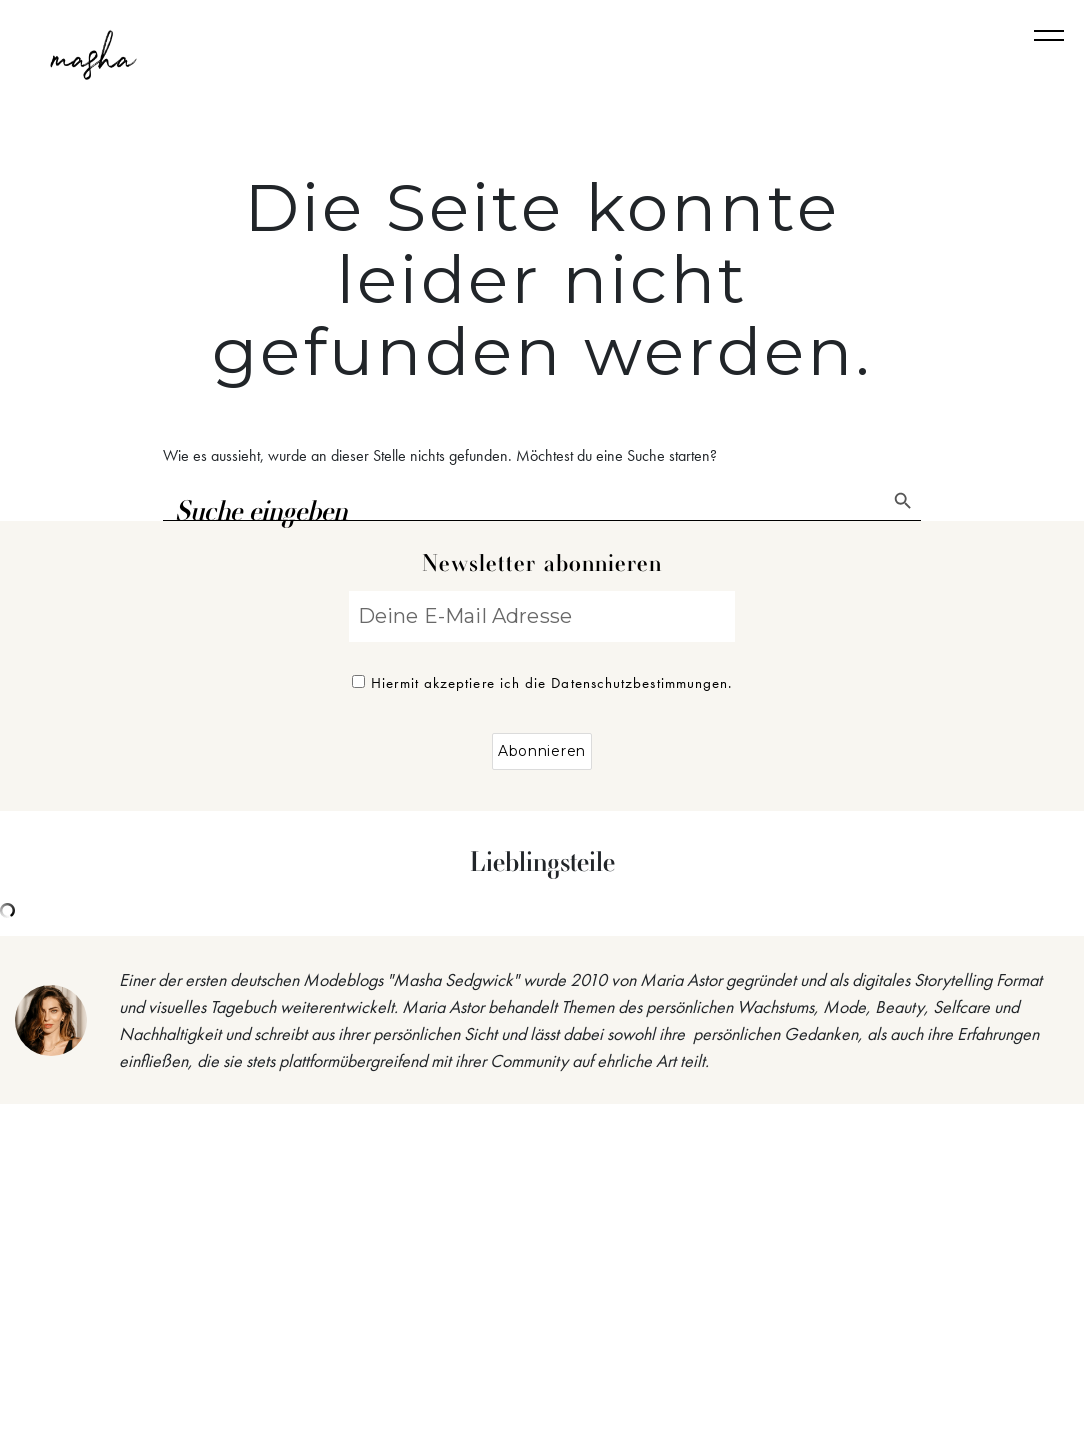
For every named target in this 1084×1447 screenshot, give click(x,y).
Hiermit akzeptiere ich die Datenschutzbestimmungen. (542, 683)
